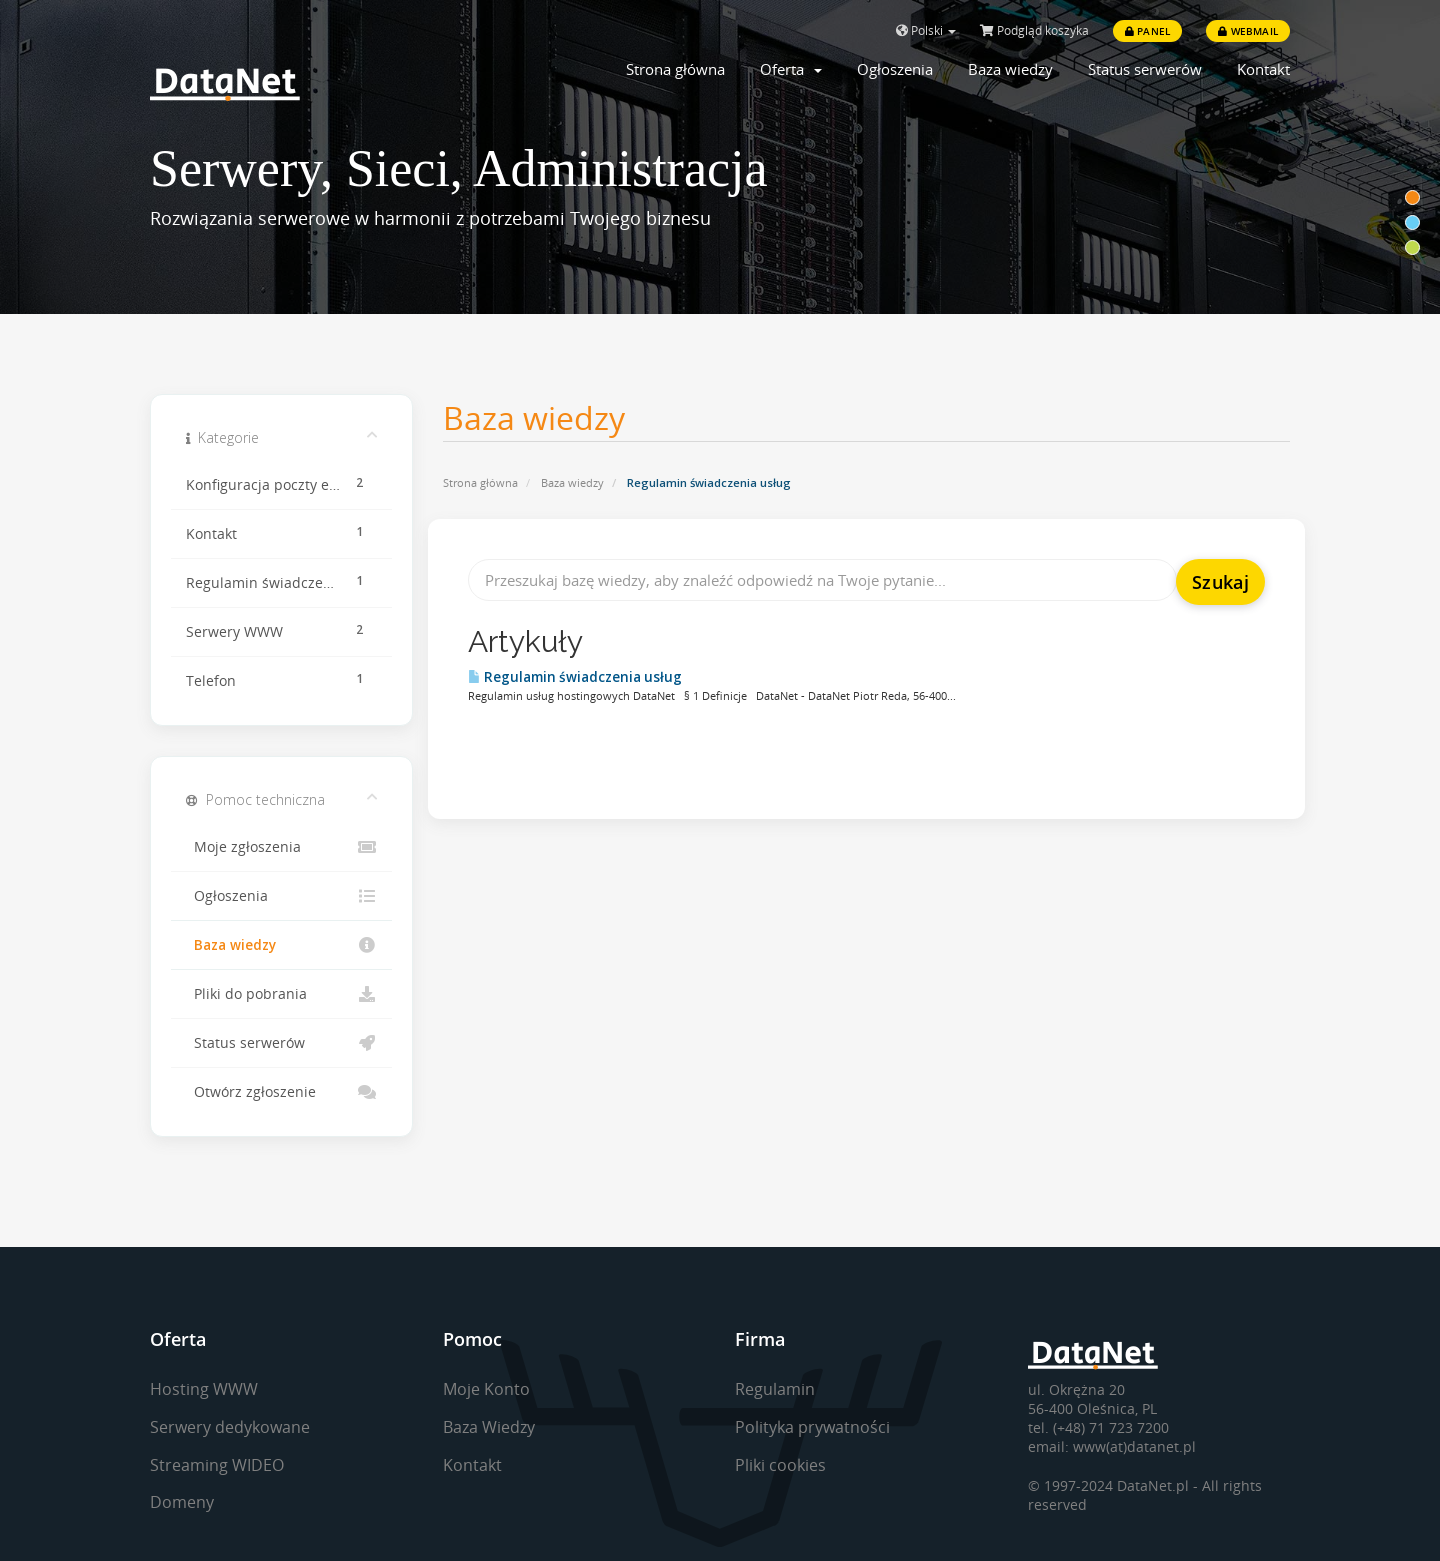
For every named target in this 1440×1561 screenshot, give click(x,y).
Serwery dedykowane (230, 1427)
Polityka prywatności (812, 1427)
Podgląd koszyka (1034, 30)
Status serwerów (1145, 69)
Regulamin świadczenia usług (575, 677)
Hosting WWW (204, 1389)
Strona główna (675, 69)
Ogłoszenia (895, 69)
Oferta (791, 69)
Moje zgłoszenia (281, 847)
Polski (926, 30)
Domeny (182, 1502)
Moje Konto (486, 1389)
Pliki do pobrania (281, 994)
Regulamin (775, 1389)
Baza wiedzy (1010, 69)
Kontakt (1263, 69)
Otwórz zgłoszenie (281, 1092)
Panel (1147, 31)
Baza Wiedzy (489, 1427)
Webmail (1248, 31)
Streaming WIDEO (217, 1465)
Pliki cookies (780, 1465)
